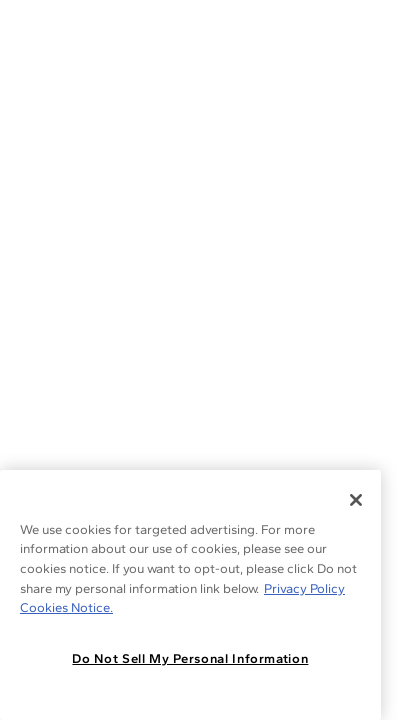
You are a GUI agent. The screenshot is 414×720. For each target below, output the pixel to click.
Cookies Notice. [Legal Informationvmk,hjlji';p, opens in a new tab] (66, 607)
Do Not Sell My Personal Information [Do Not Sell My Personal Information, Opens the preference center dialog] (190, 658)
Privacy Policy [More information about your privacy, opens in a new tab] (304, 588)
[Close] (356, 500)
